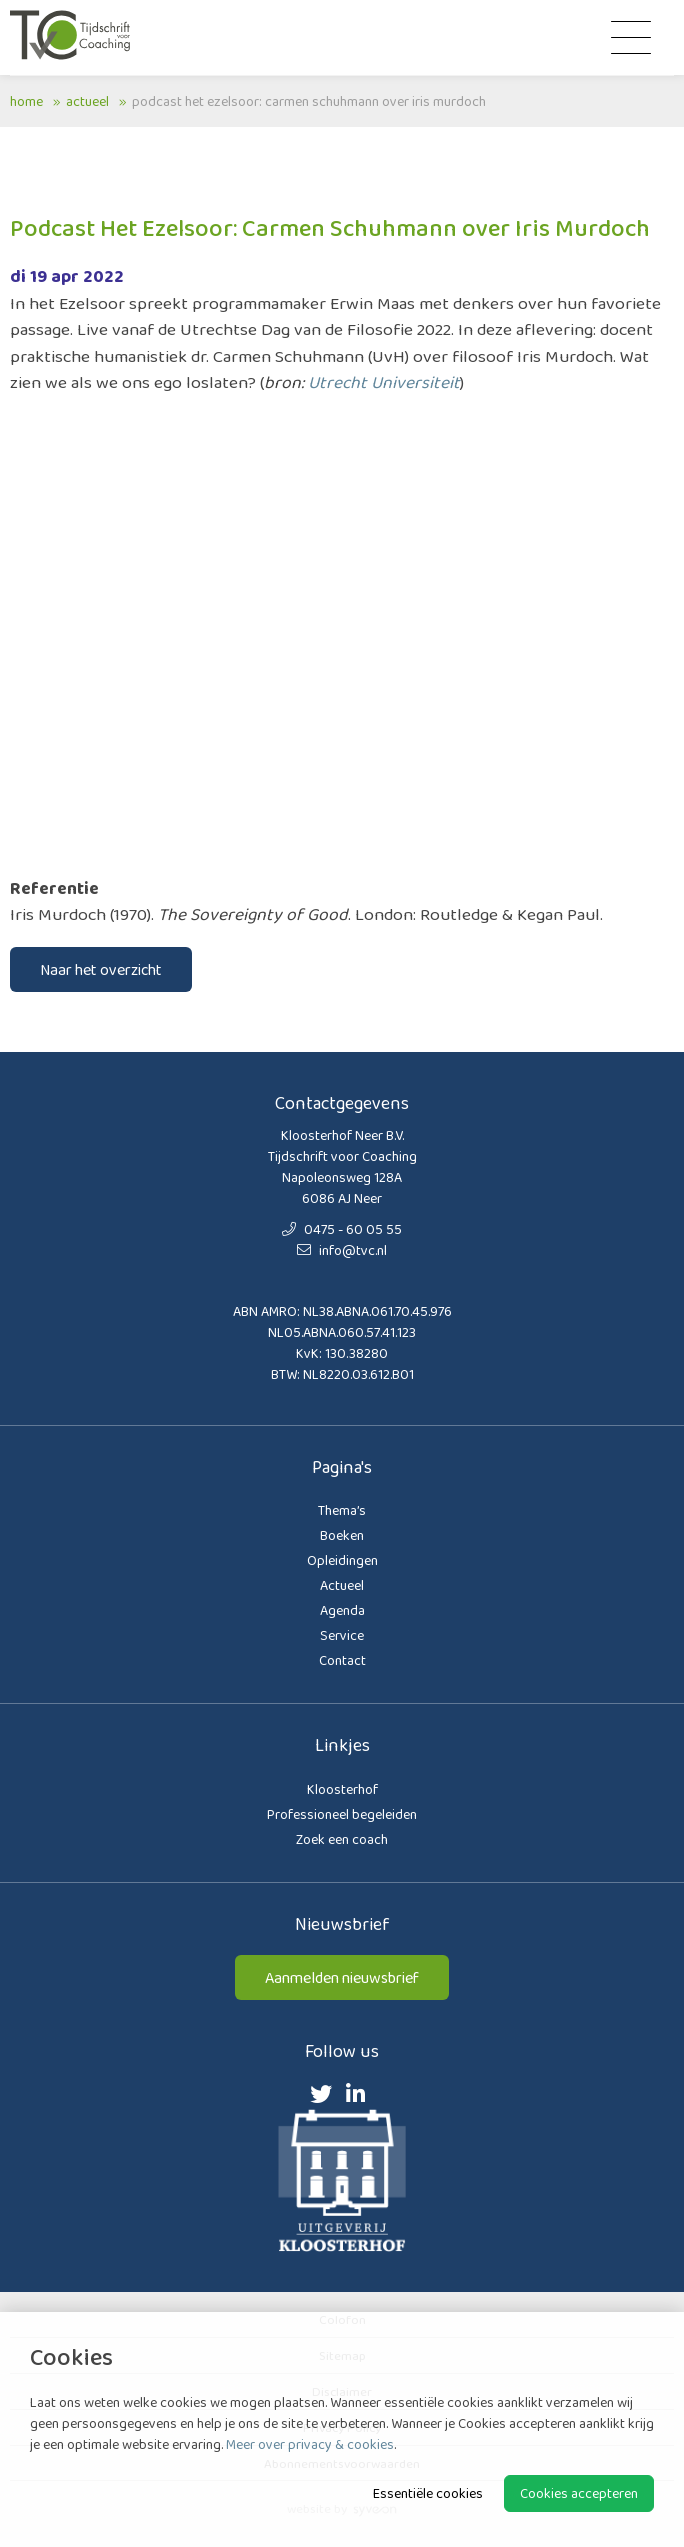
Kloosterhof (342, 1789)
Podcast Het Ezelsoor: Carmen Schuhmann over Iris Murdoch (309, 101)
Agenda (342, 1610)
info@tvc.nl (342, 1250)
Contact (342, 1660)
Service (342, 1635)
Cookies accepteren (579, 2493)
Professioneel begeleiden (342, 1814)
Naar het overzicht (101, 969)
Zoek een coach (342, 1839)
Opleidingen (342, 1560)
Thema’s (342, 1510)
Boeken (342, 1535)
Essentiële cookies (428, 2493)
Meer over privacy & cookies (310, 2444)
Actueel (87, 101)
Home (26, 101)
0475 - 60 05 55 (342, 1229)
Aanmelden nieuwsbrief (342, 1977)
